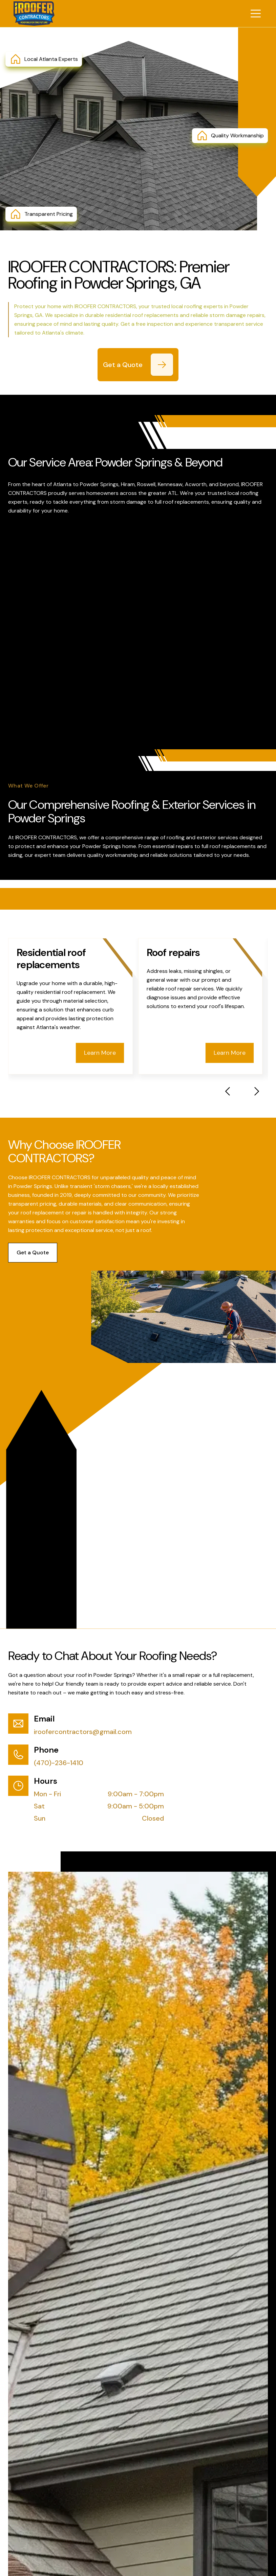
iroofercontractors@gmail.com (83, 1731)
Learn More (100, 1053)
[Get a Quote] (162, 365)
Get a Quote (33, 1252)
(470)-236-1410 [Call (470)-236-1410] (58, 1762)
